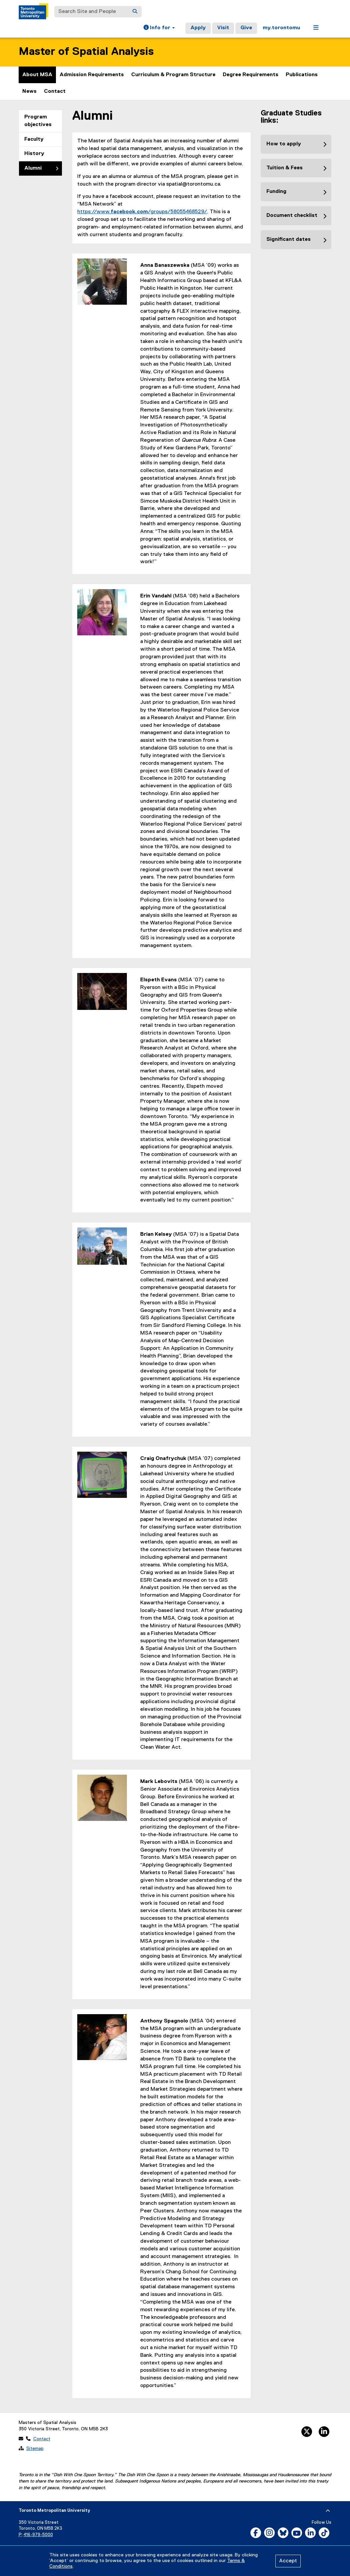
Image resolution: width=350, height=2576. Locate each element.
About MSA (37, 75)
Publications (302, 75)
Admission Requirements (92, 75)
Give (246, 28)
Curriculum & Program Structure (173, 75)
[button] (159, 28)
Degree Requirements (250, 75)
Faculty (34, 139)
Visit (223, 28)
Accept (288, 2561)
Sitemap (35, 2448)
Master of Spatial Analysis (86, 51)
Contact (55, 91)
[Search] (135, 11)
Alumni (33, 168)
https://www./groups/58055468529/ (142, 212)
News (29, 91)
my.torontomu (281, 28)
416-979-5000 (38, 2535)
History (34, 153)
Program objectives (38, 120)
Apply (198, 28)
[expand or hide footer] (328, 2511)
